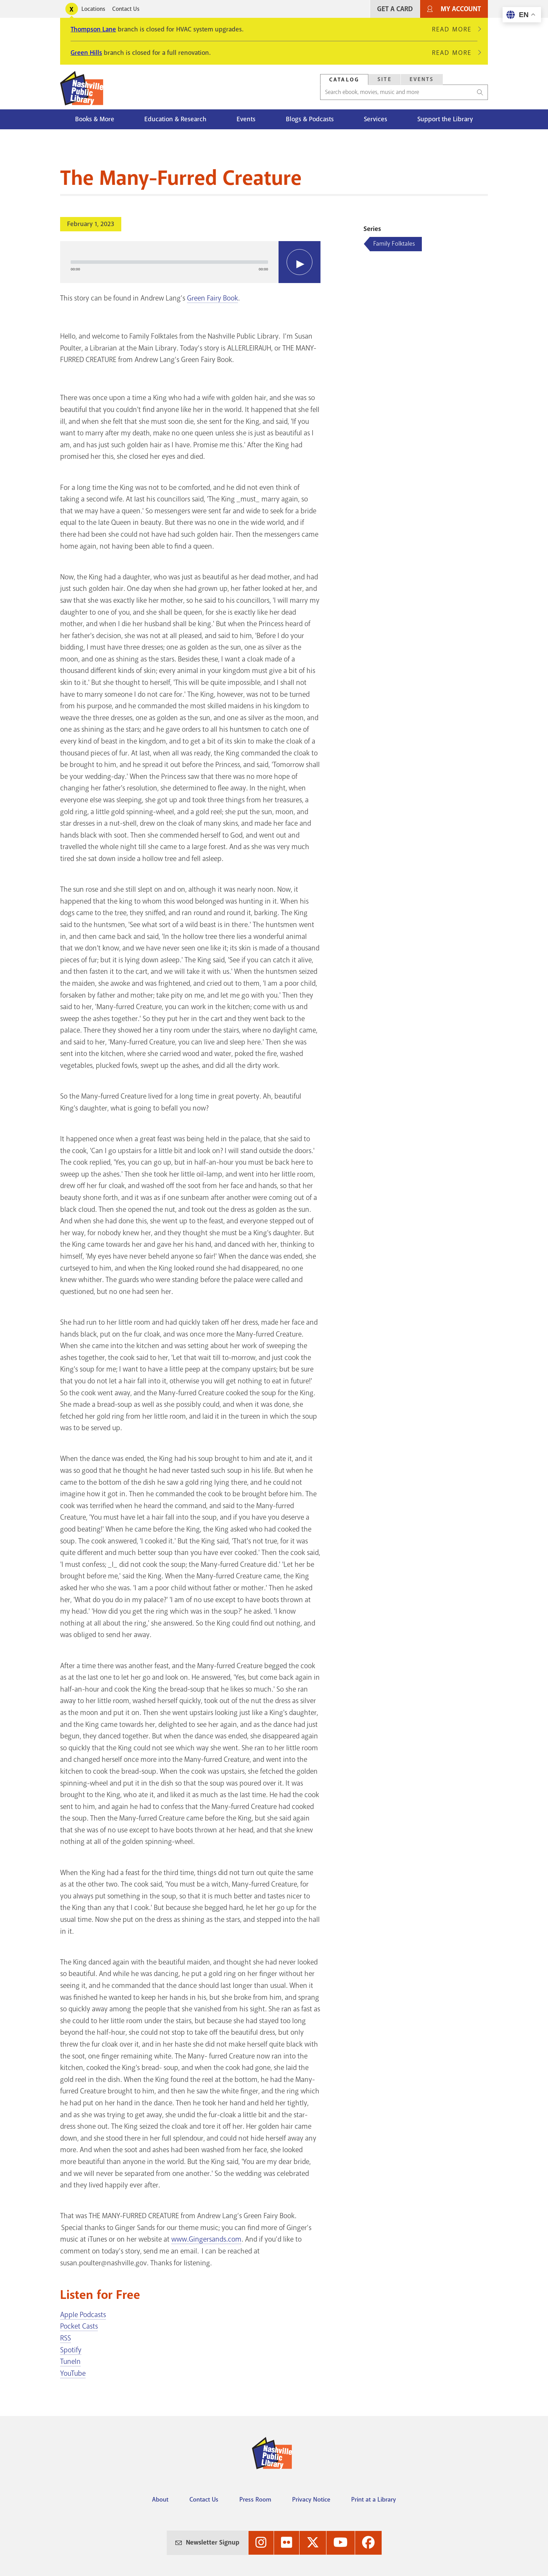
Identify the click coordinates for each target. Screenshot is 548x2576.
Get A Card (395, 9)
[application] (190, 262)
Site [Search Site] (384, 79)
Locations (93, 9)
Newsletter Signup (212, 2542)
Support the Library (445, 119)
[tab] (344, 79)
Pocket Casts (79, 2326)
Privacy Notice (311, 2499)
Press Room (255, 2499)
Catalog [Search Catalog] (344, 79)
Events (246, 119)
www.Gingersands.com (206, 2239)
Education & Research (175, 119)
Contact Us (125, 9)
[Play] (299, 262)
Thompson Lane (93, 29)
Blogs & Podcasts (310, 119)
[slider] (169, 262)
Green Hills (86, 53)
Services (375, 119)
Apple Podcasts (83, 2314)
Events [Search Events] (422, 79)
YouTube (73, 2373)
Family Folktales (394, 243)
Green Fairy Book (212, 298)
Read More (454, 29)
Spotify (70, 2349)
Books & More (94, 119)
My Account (461, 9)
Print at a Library (373, 2499)
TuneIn (70, 2361)
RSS (65, 2338)
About (160, 2499)
